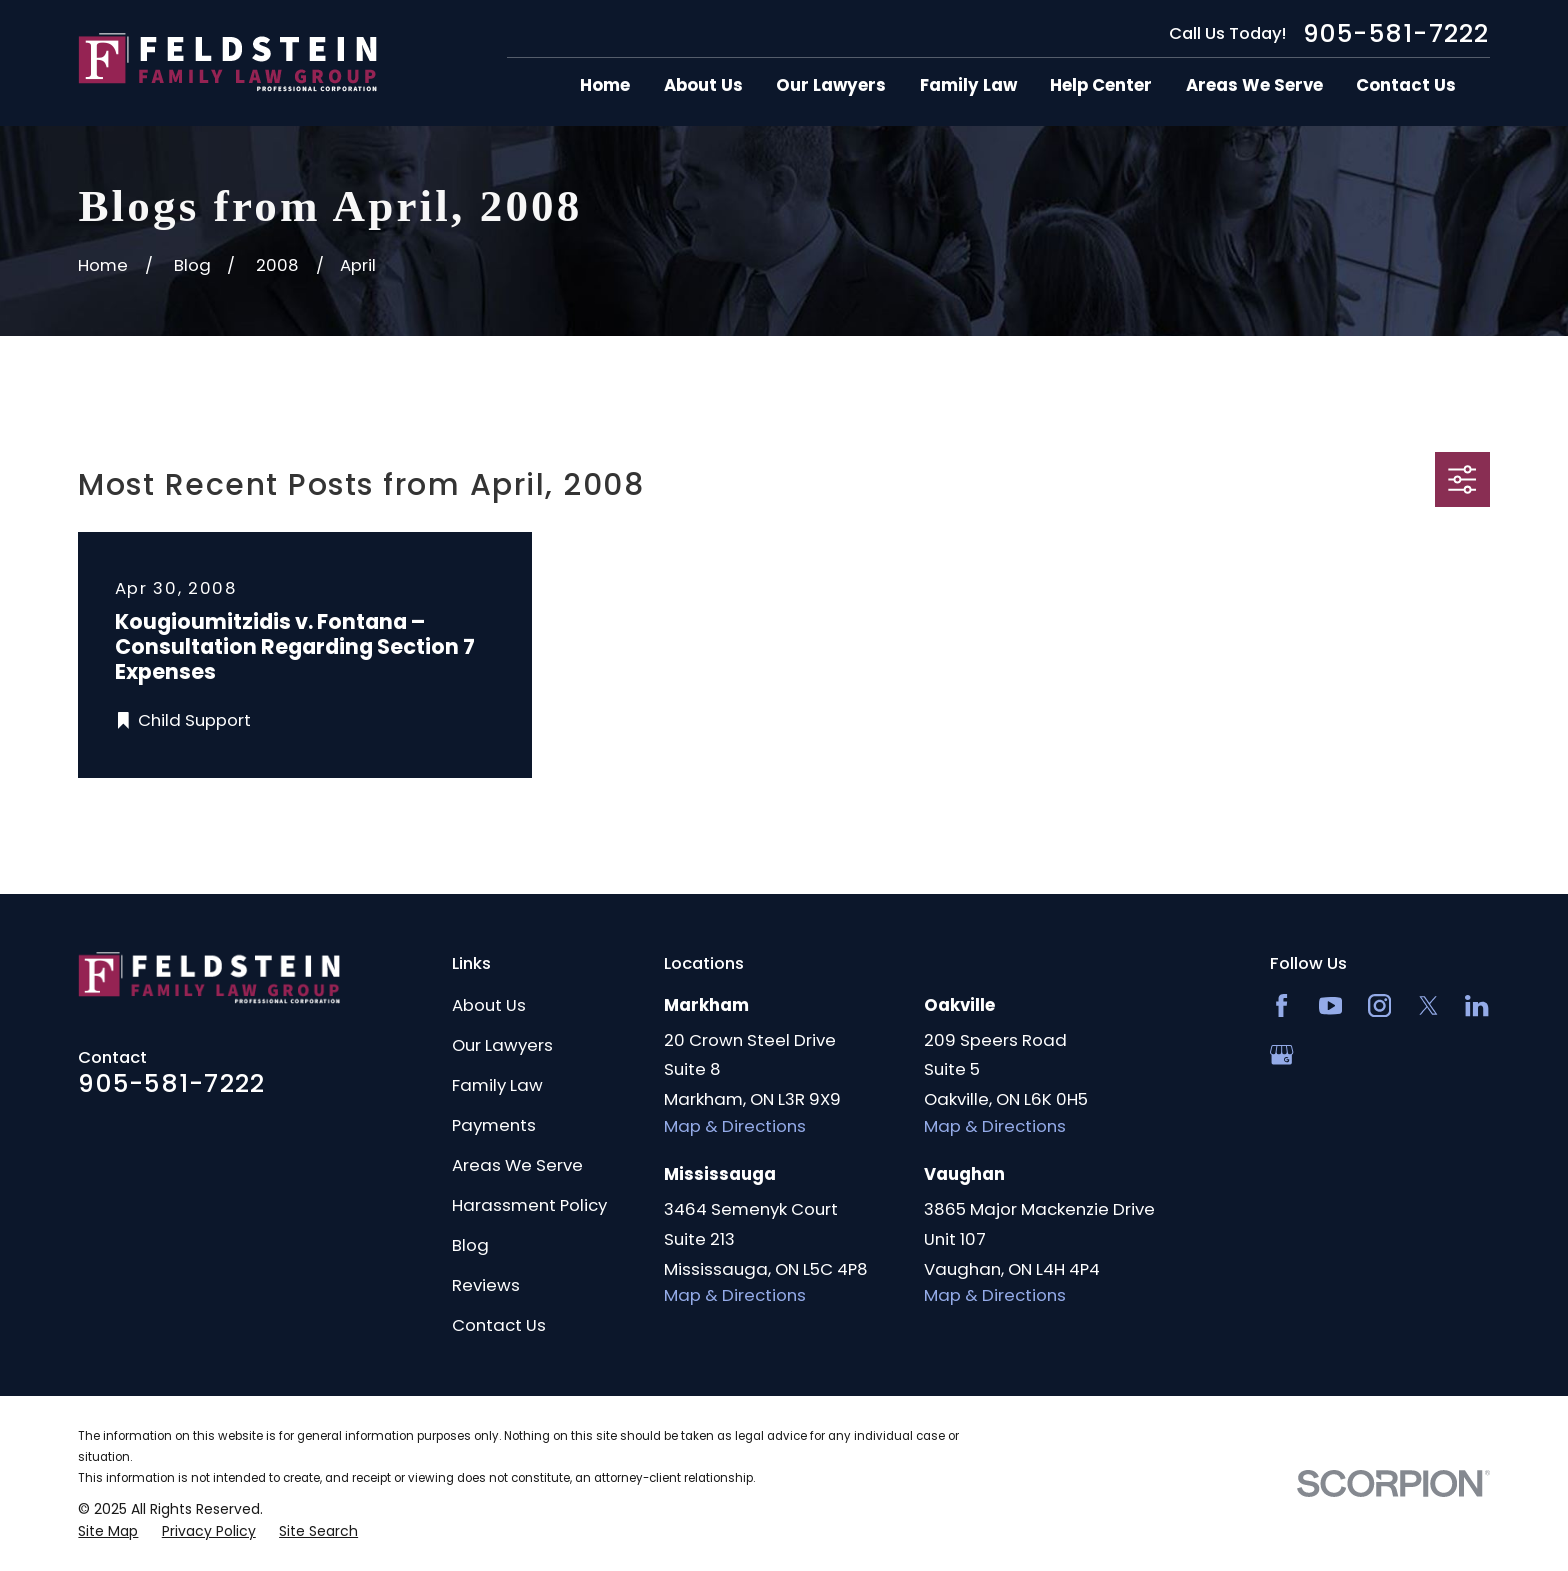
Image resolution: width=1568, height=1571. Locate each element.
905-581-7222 (1396, 33)
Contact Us (499, 1325)
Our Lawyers (502, 1045)
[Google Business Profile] (1281, 1054)
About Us (489, 1005)
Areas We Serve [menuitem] (1254, 85)
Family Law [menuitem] (968, 85)
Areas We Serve (517, 1165)
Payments (494, 1125)
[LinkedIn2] (1476, 1005)
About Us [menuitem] (703, 85)
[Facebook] (1281, 1005)
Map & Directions (735, 1126)
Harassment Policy (529, 1205)
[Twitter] (1428, 1005)
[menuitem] (108, 1531)
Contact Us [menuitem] (1406, 85)
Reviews (486, 1285)
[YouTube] (1330, 1005)
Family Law (497, 1085)
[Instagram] (1379, 1005)
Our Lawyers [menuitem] (831, 85)
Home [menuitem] (605, 85)
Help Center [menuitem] (1101, 85)
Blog (470, 1245)
